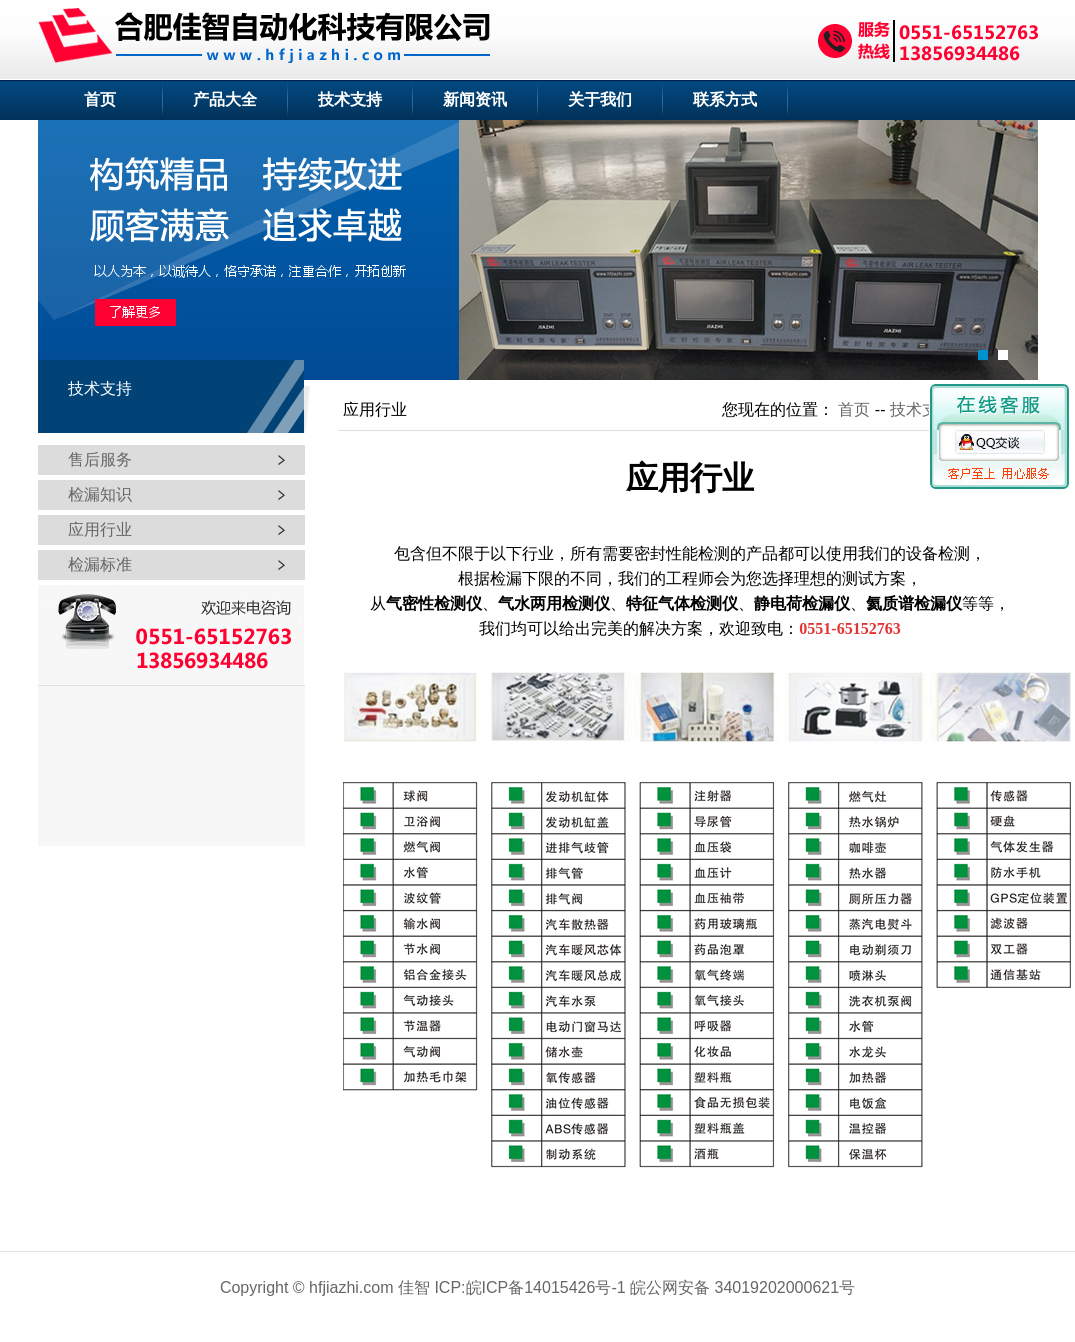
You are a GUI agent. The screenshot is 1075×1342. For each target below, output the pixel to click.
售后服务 (100, 459)
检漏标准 (100, 564)
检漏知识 (100, 494)
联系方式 (725, 99)
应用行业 (100, 529)
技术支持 (350, 99)
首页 (100, 99)
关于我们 (600, 99)
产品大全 (225, 99)
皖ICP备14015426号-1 (546, 1287)
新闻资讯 (475, 99)
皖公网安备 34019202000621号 (742, 1287)
